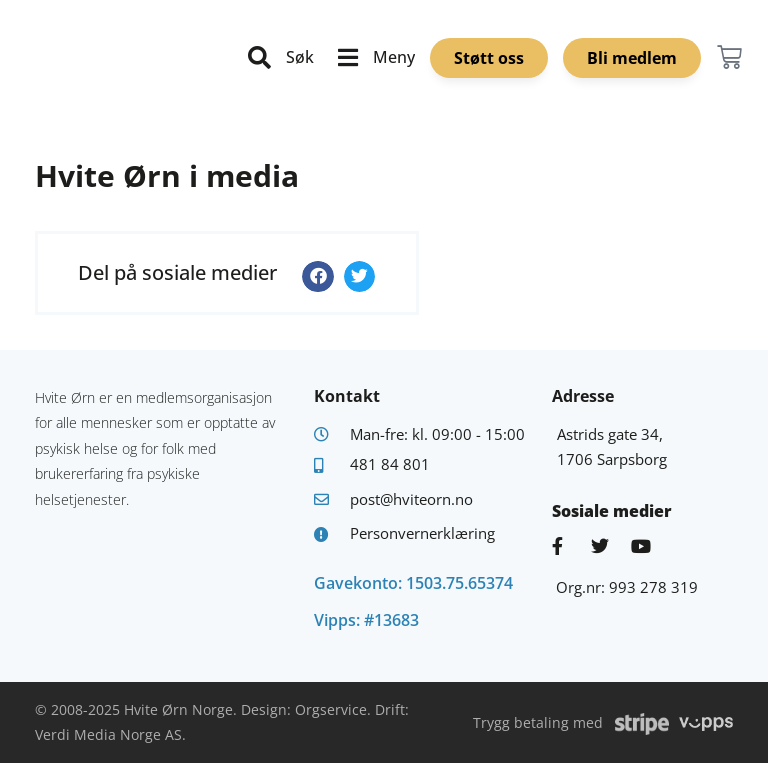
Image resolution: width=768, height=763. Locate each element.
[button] (318, 277)
